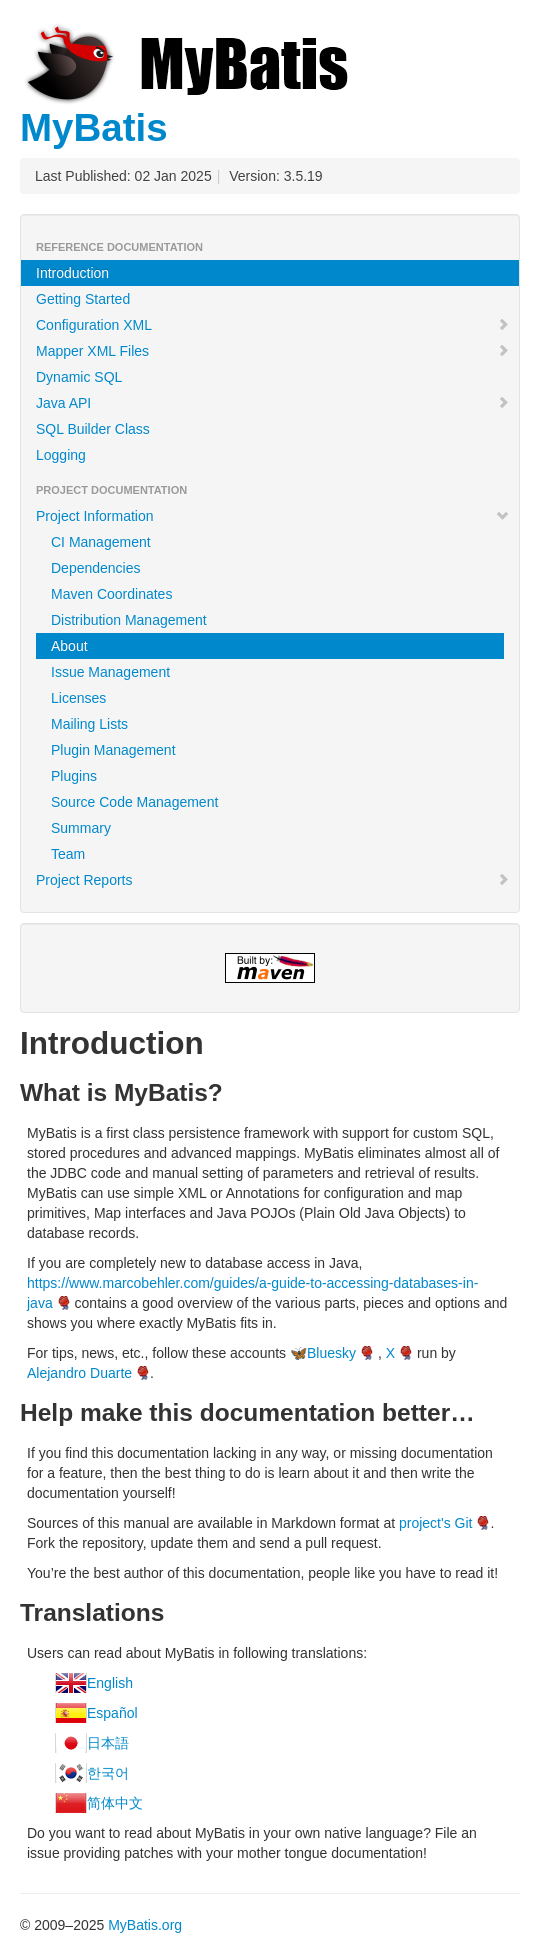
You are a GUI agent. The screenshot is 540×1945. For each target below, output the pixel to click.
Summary (81, 828)
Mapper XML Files (273, 351)
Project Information (273, 516)
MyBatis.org (145, 1925)
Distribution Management (129, 620)
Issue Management (110, 672)
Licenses (78, 698)
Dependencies (96, 568)
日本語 (108, 1743)
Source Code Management (134, 802)
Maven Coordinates (111, 594)
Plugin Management (113, 750)
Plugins (74, 776)
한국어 (108, 1773)
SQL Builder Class (93, 429)
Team (68, 854)
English (110, 1683)
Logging (61, 455)
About (69, 646)
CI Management (101, 542)
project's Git (435, 1523)
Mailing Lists (89, 724)
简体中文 (115, 1803)
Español (112, 1713)
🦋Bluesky (323, 1353)
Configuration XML (273, 325)
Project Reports (273, 880)
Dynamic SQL (79, 377)
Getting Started (83, 299)
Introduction (72, 273)
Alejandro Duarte (79, 1373)
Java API (273, 403)
